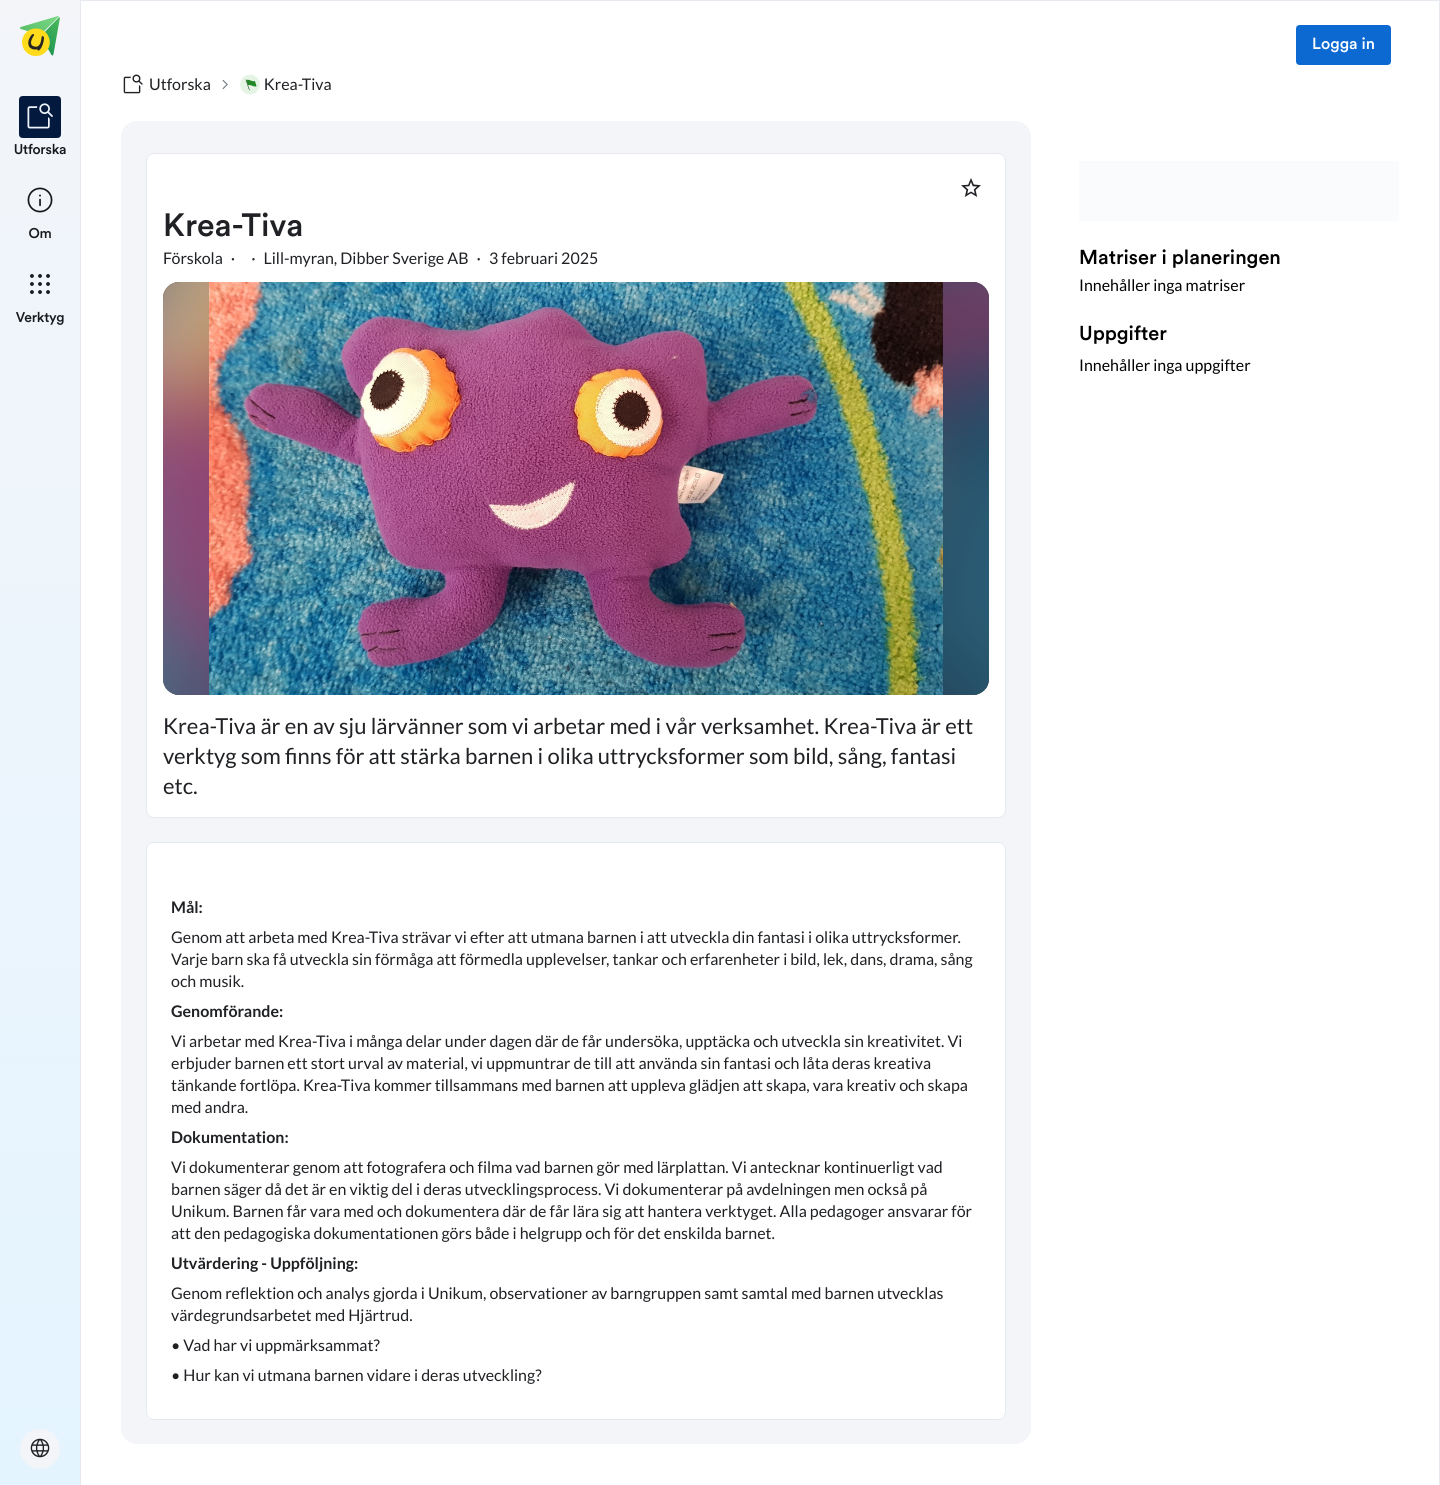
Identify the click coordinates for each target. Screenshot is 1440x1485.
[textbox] (576, 1131)
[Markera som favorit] (971, 188)
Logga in (1343, 45)
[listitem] (40, 128)
